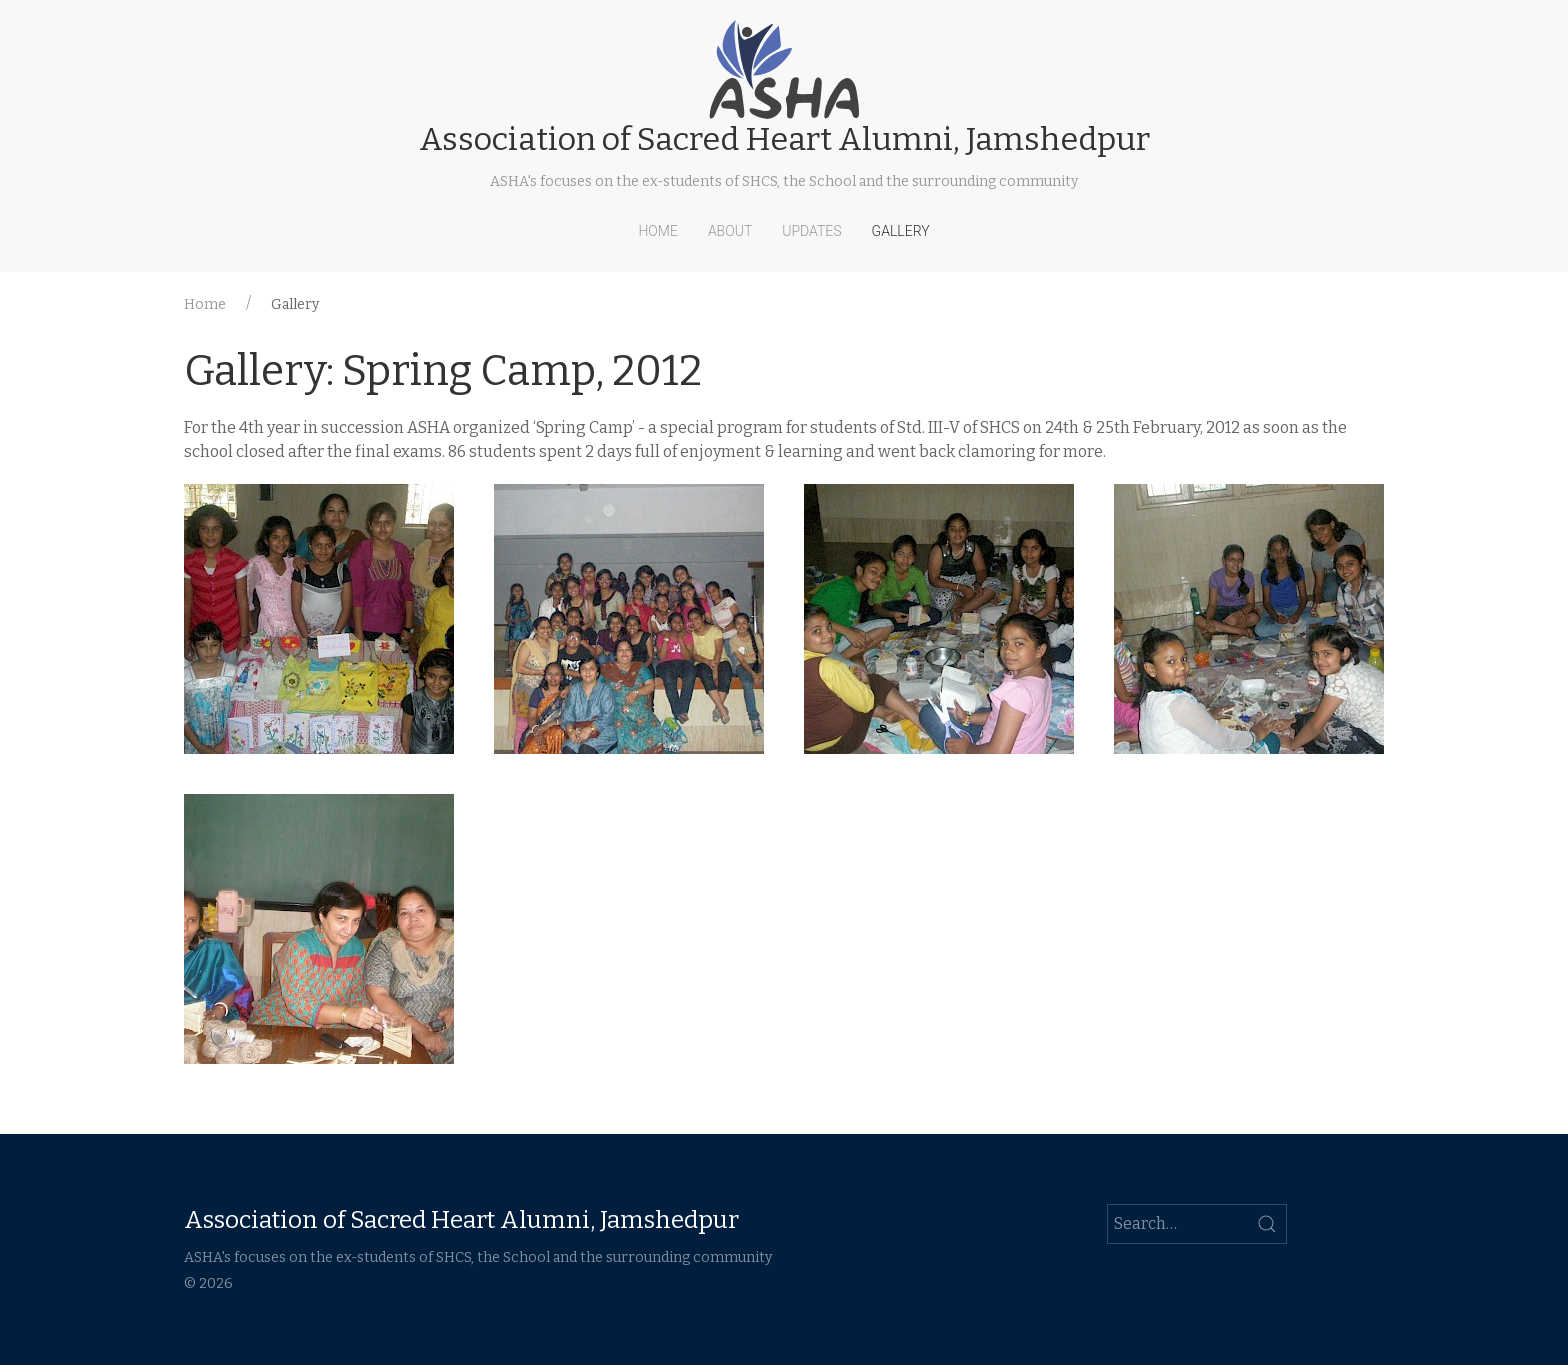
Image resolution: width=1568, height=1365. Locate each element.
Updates (811, 231)
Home (657, 231)
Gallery (901, 231)
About (730, 231)
